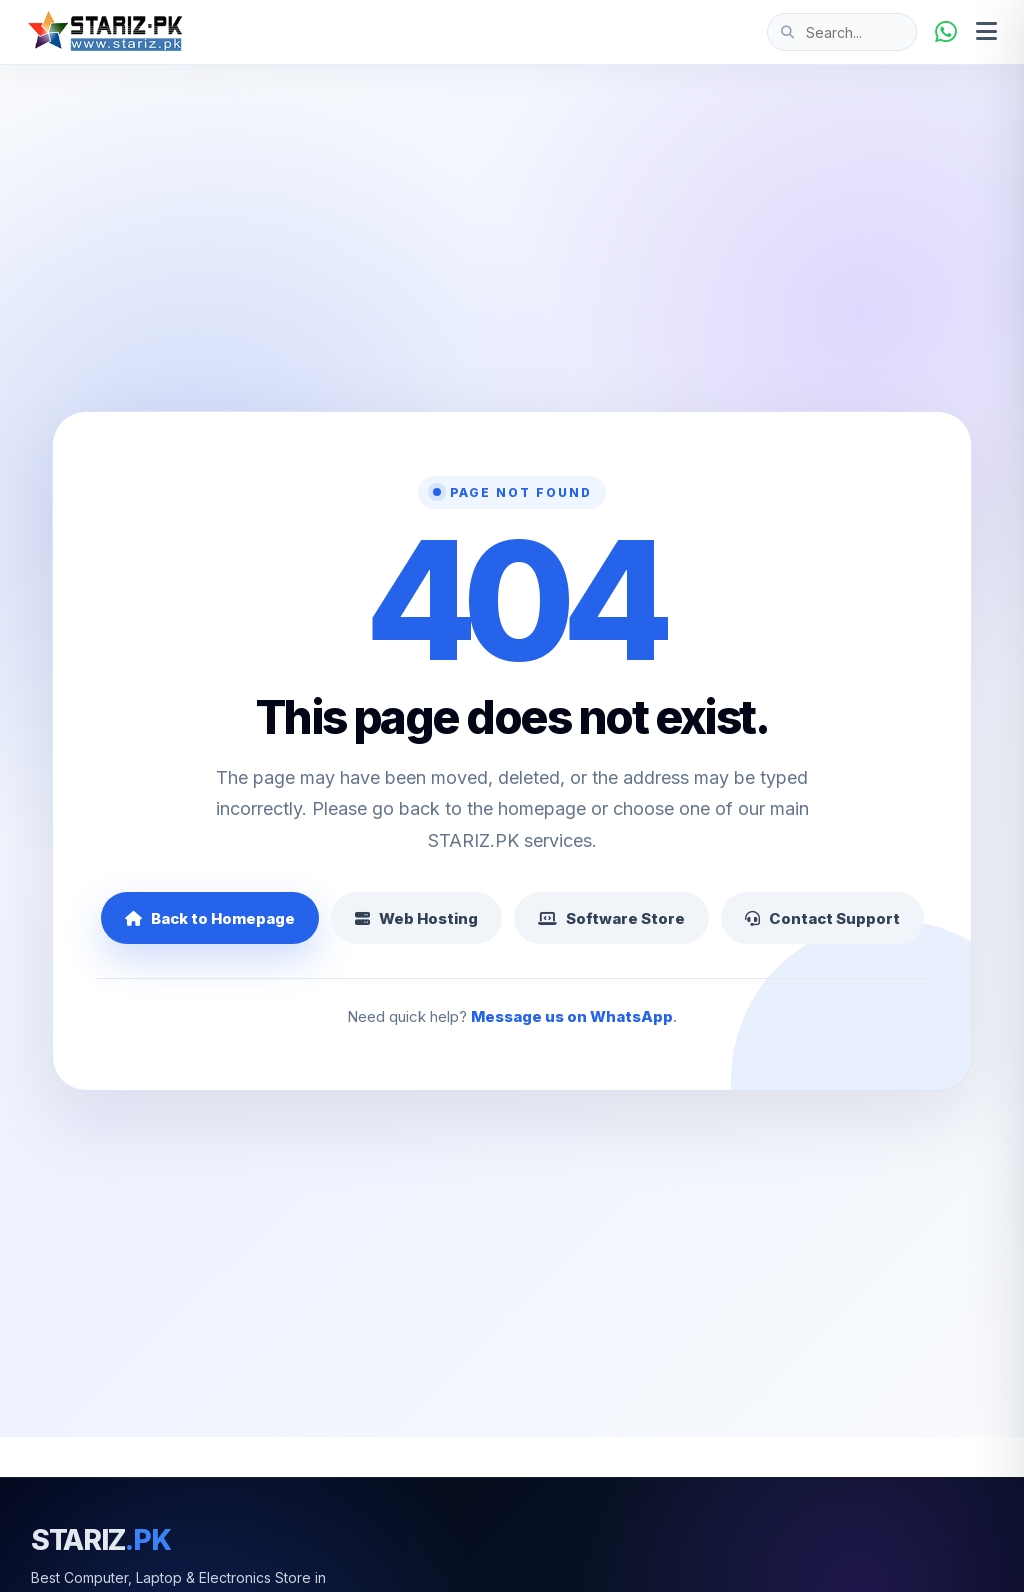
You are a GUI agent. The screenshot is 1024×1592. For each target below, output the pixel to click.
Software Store (611, 918)
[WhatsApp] (946, 32)
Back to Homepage (210, 918)
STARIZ (101, 1540)
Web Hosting (416, 918)
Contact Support (822, 918)
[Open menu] (986, 32)
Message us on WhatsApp (572, 1016)
